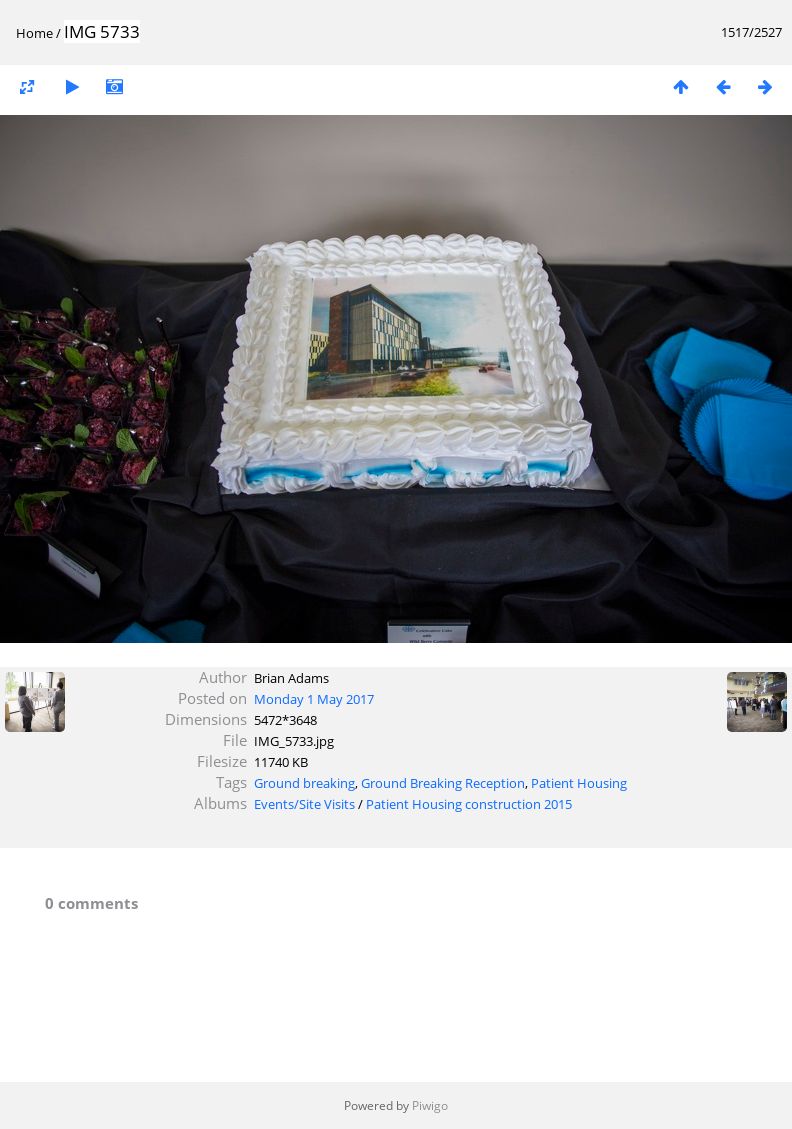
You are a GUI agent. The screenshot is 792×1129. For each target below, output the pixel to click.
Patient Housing (579, 783)
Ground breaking (304, 783)
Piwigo (430, 1105)
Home (34, 33)
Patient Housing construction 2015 (469, 804)
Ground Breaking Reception (443, 783)
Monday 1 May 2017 (314, 699)
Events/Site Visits (304, 804)
